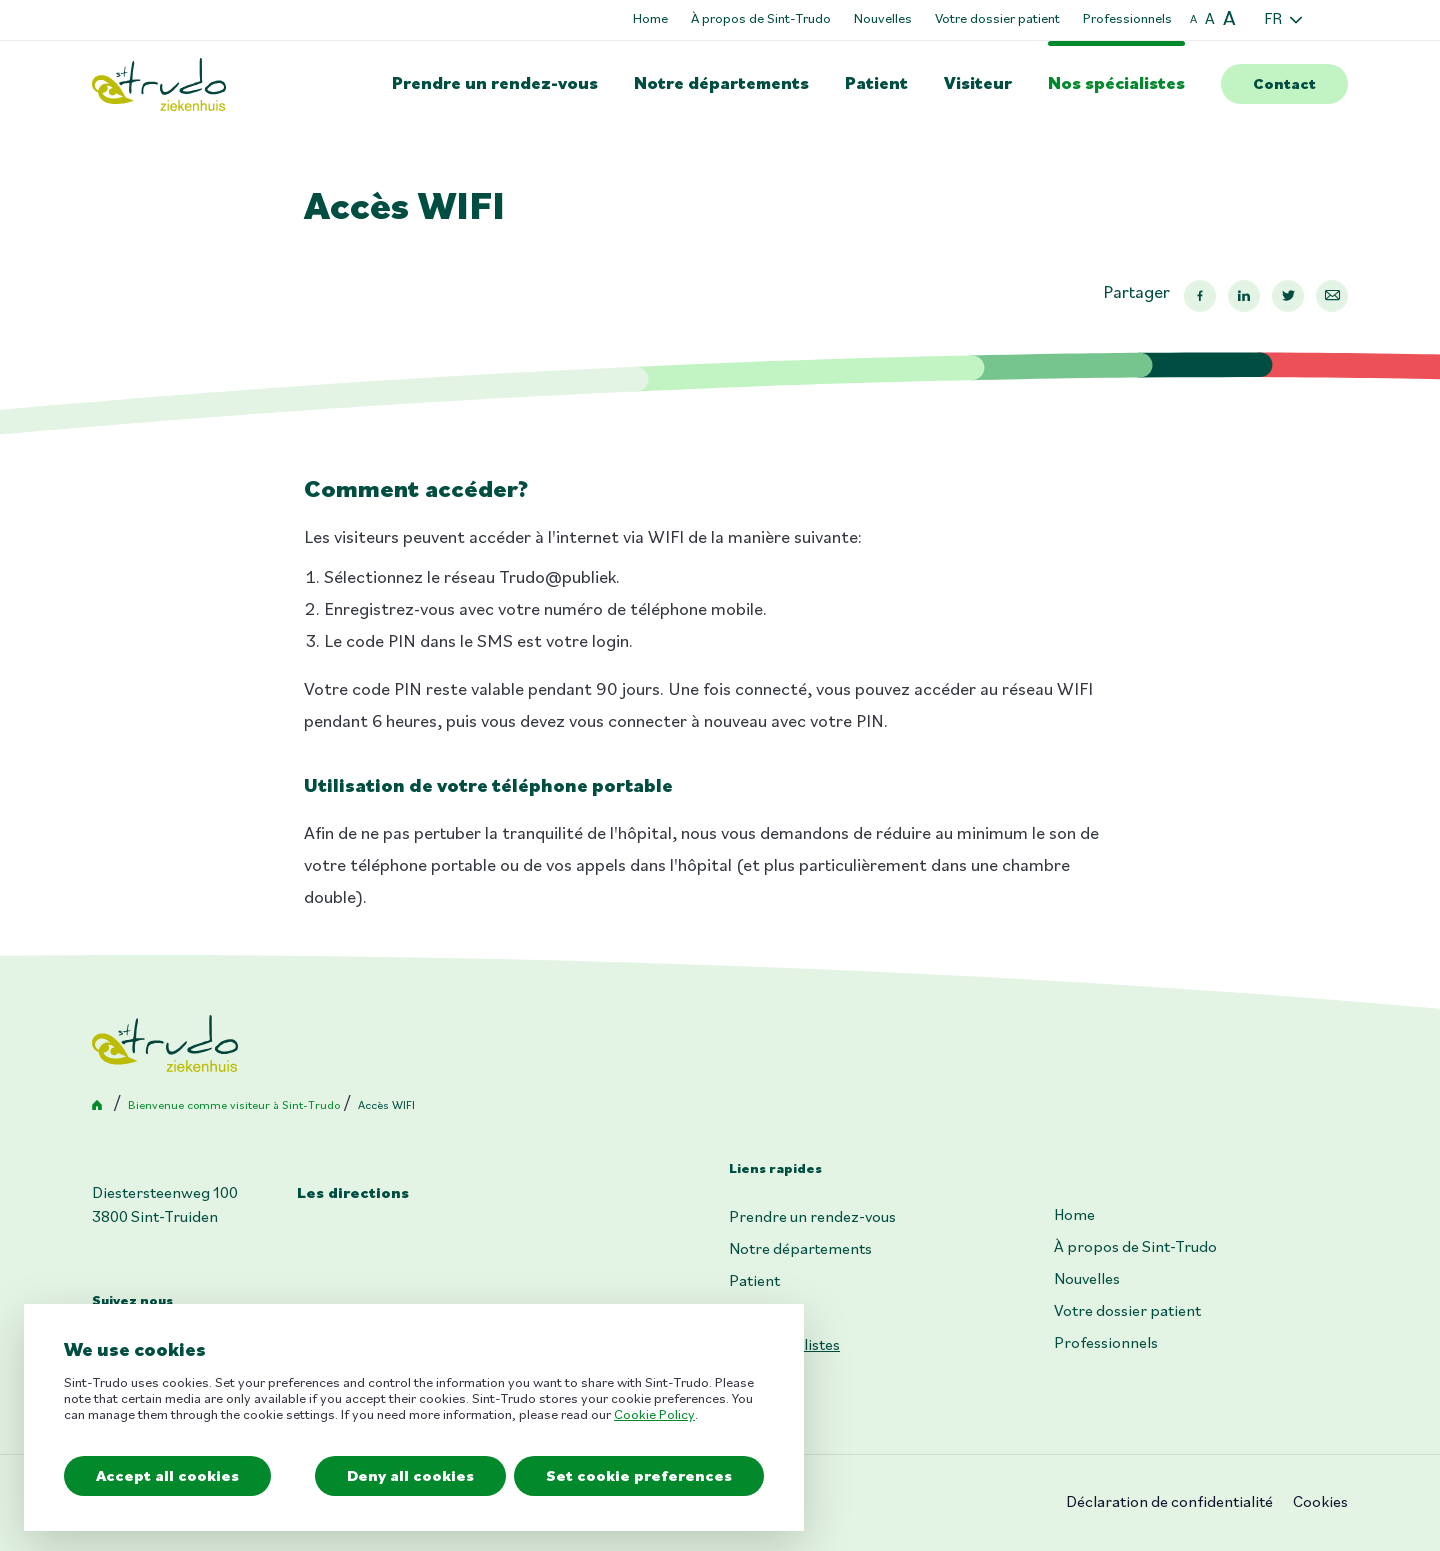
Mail (1332, 296)
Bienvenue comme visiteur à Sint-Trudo (234, 1106)
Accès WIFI (386, 1106)
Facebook (1200, 296)
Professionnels (1127, 19)
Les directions (353, 1194)
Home (650, 19)
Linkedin (1244, 296)
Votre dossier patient (997, 19)
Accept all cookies (167, 1477)
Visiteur (978, 84)
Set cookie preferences (639, 1477)
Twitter (1288, 296)
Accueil (101, 1106)
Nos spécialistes (1116, 84)
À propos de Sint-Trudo (761, 19)
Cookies (1320, 1503)
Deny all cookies (410, 1477)
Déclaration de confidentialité (1169, 1503)
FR (1273, 20)
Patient (876, 84)
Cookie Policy (654, 1415)
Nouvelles (883, 19)
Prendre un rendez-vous (495, 84)
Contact (1284, 85)
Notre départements (721, 84)
